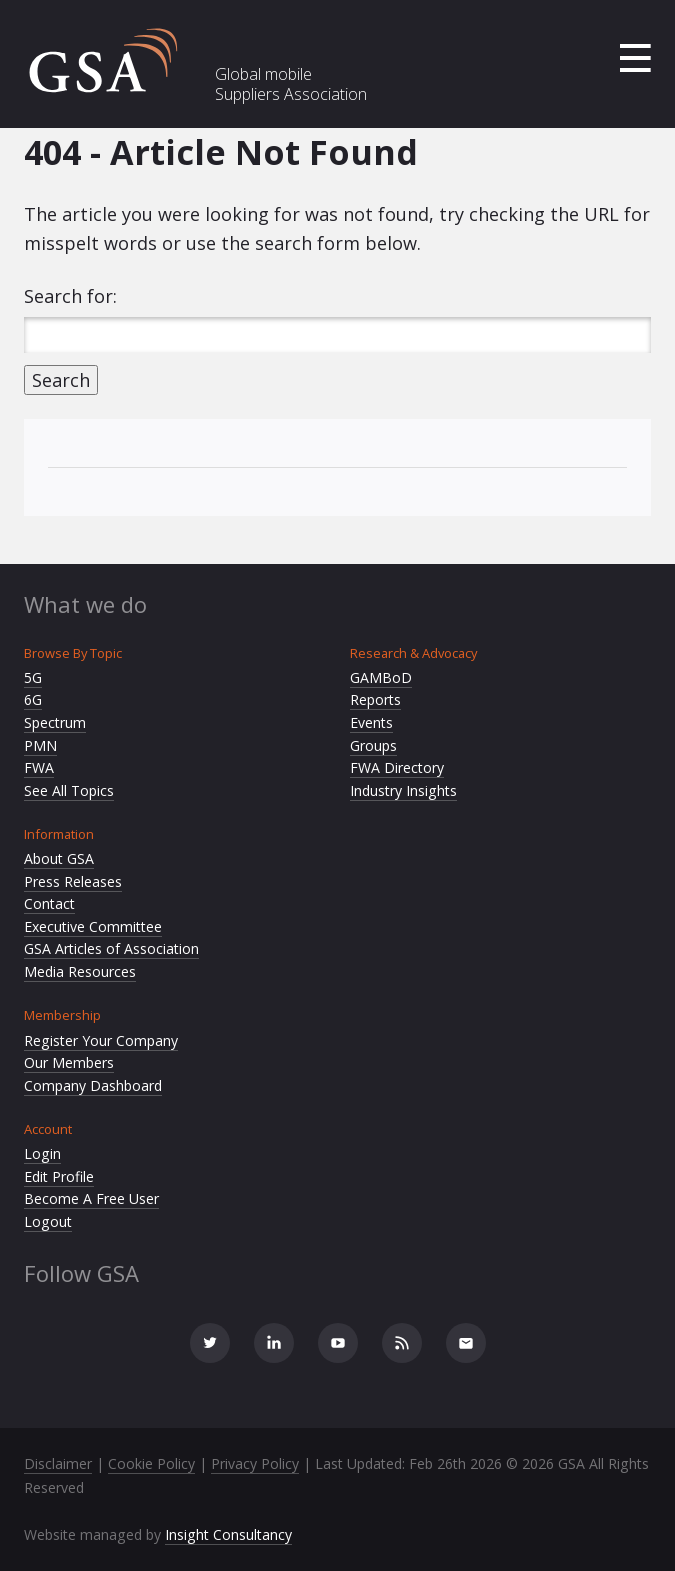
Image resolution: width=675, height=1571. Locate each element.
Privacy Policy (255, 1463)
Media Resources (80, 971)
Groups (373, 745)
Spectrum (55, 722)
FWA (39, 767)
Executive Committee (93, 926)
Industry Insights (403, 790)
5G (33, 677)
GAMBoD (381, 677)
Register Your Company (101, 1040)
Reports (375, 699)
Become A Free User (91, 1198)
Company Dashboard (93, 1085)
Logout (48, 1221)
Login (42, 1153)
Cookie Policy (151, 1463)
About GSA (59, 858)
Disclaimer (58, 1463)
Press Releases (73, 881)
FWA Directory (397, 767)
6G (33, 699)
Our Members (69, 1062)
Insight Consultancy (228, 1534)
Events (371, 722)
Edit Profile (59, 1176)
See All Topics (69, 790)
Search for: (70, 296)
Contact (49, 903)
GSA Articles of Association (111, 948)
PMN (40, 745)
